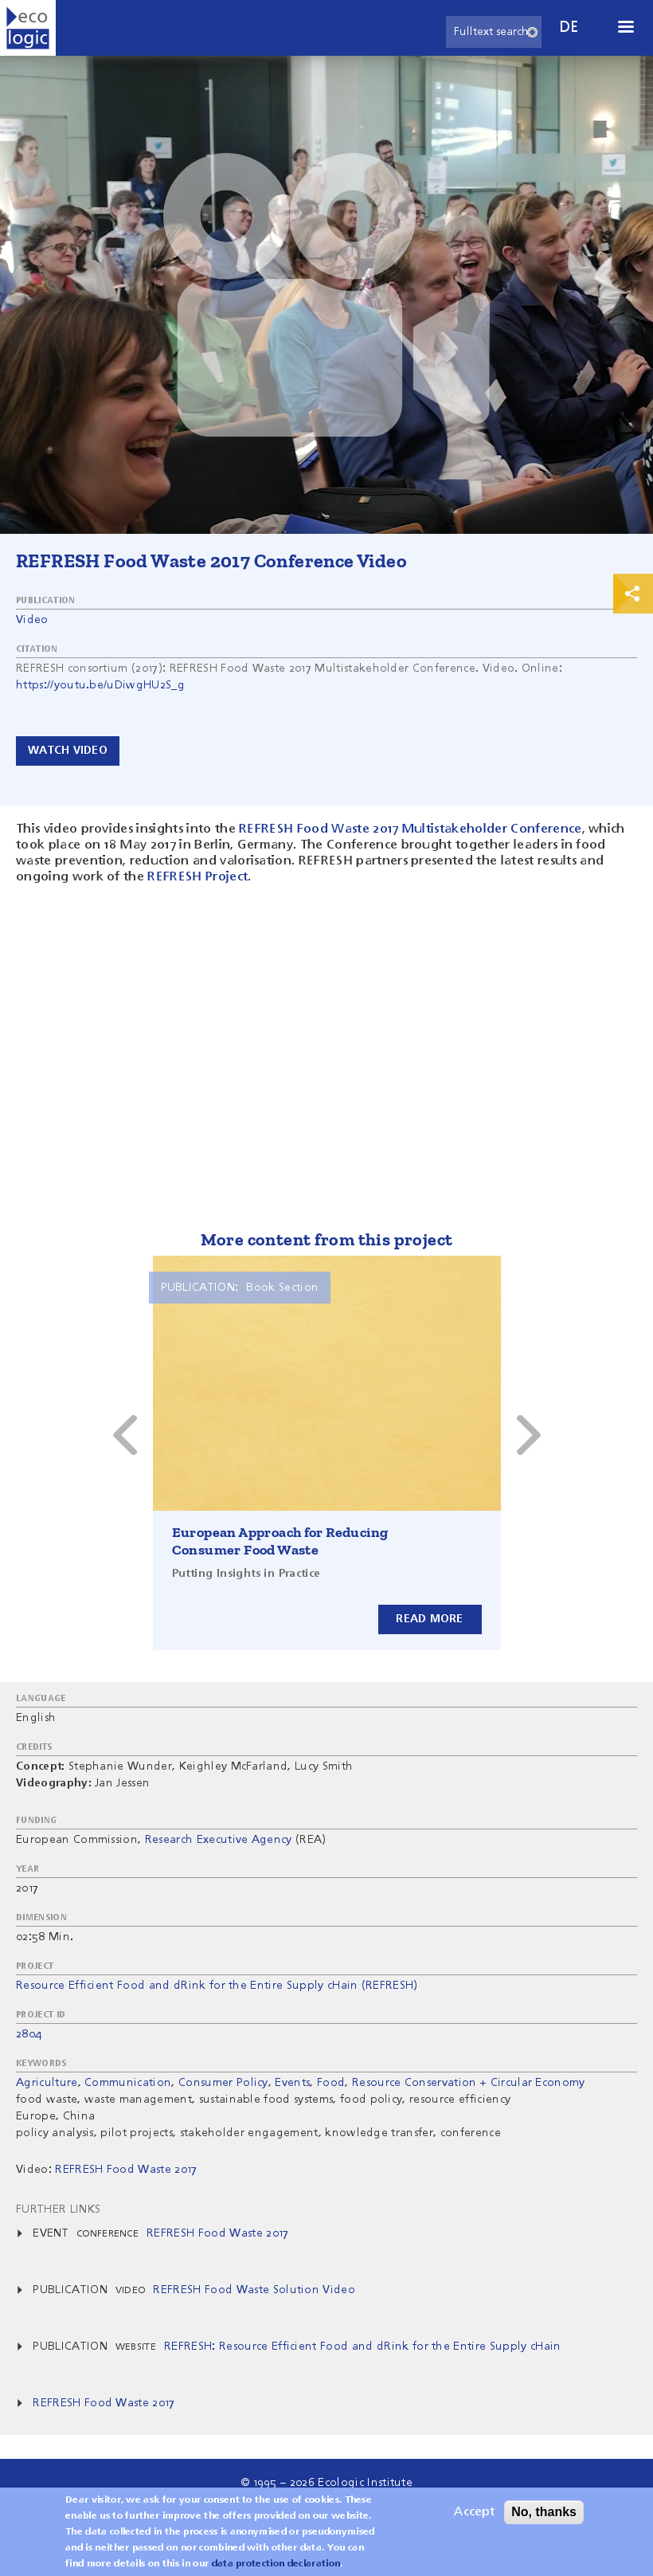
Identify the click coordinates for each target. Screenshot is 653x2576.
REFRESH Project (197, 877)
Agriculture (47, 2082)
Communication (127, 2082)
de (569, 27)
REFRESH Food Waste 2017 (217, 2233)
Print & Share (633, 594)
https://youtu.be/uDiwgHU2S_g (100, 685)
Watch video (68, 750)
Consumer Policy (223, 2082)
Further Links (58, 2209)
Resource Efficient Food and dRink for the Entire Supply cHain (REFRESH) (217, 1985)
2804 (28, 2034)
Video (32, 619)
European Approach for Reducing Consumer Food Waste (280, 1541)
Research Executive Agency (218, 1839)
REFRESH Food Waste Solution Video (254, 2290)
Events (292, 2082)
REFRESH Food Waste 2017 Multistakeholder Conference (410, 829)
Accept (474, 2512)
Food (331, 2082)
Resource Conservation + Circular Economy (468, 2082)
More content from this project (327, 1239)
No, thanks (544, 2512)
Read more (429, 1619)
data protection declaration (276, 2564)
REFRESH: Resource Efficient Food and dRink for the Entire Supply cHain (362, 2346)
